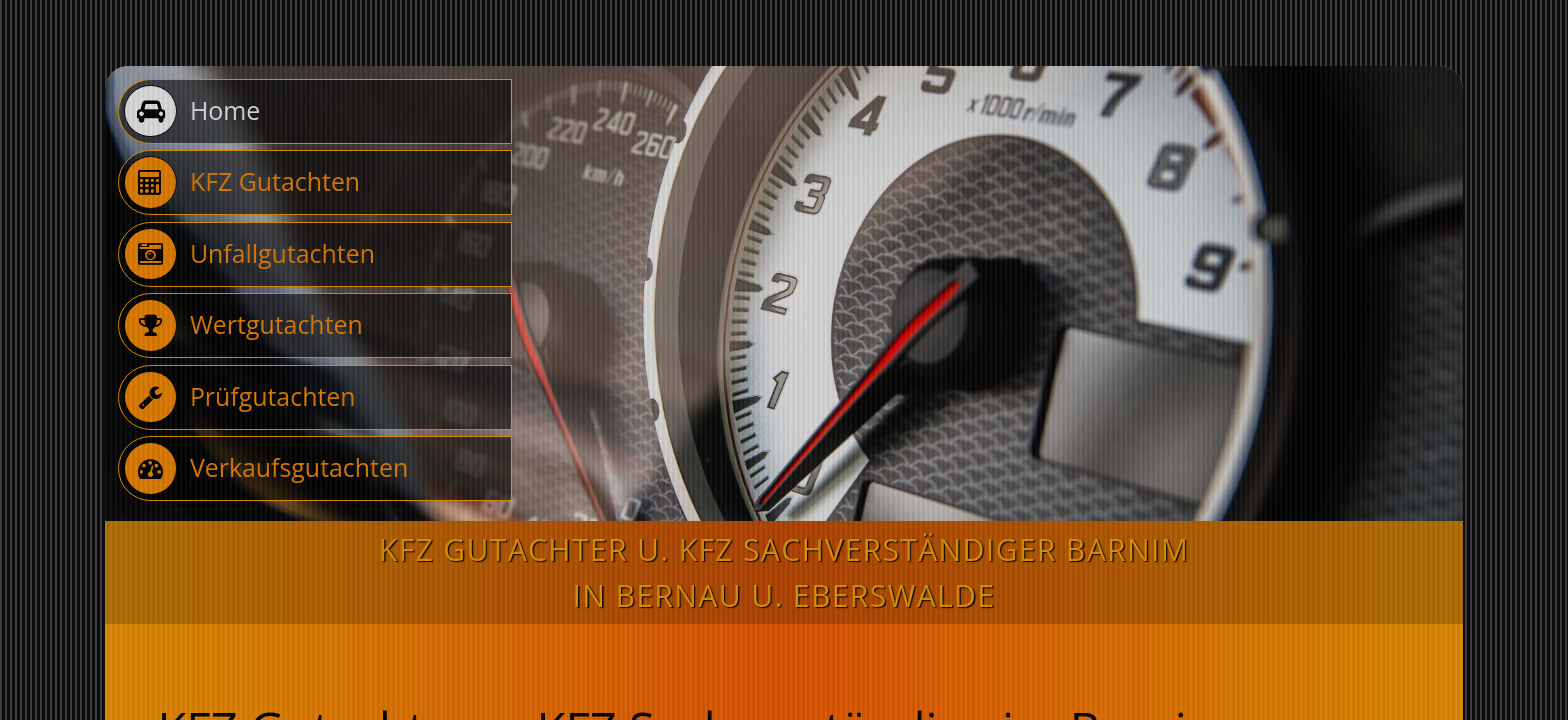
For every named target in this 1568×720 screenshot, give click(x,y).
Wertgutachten (243, 325)
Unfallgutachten (249, 254)
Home (192, 111)
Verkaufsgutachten (266, 468)
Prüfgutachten (239, 397)
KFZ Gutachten (242, 182)
